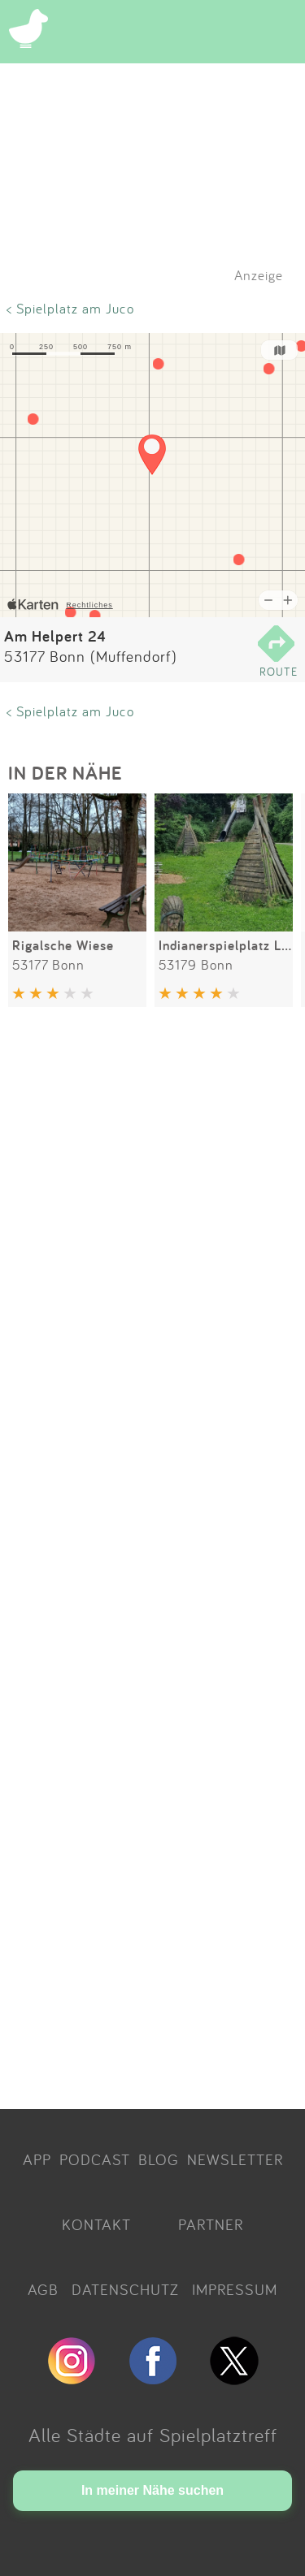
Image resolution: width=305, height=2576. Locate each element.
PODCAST (94, 2159)
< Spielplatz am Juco (70, 308)
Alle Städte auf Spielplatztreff (152, 2435)
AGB (43, 2289)
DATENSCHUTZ (125, 2289)
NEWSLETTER (235, 2159)
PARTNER (210, 2224)
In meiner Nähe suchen (152, 2490)
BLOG (158, 2159)
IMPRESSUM (234, 2289)
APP (37, 2159)
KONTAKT (96, 2224)
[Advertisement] (152, 1561)
